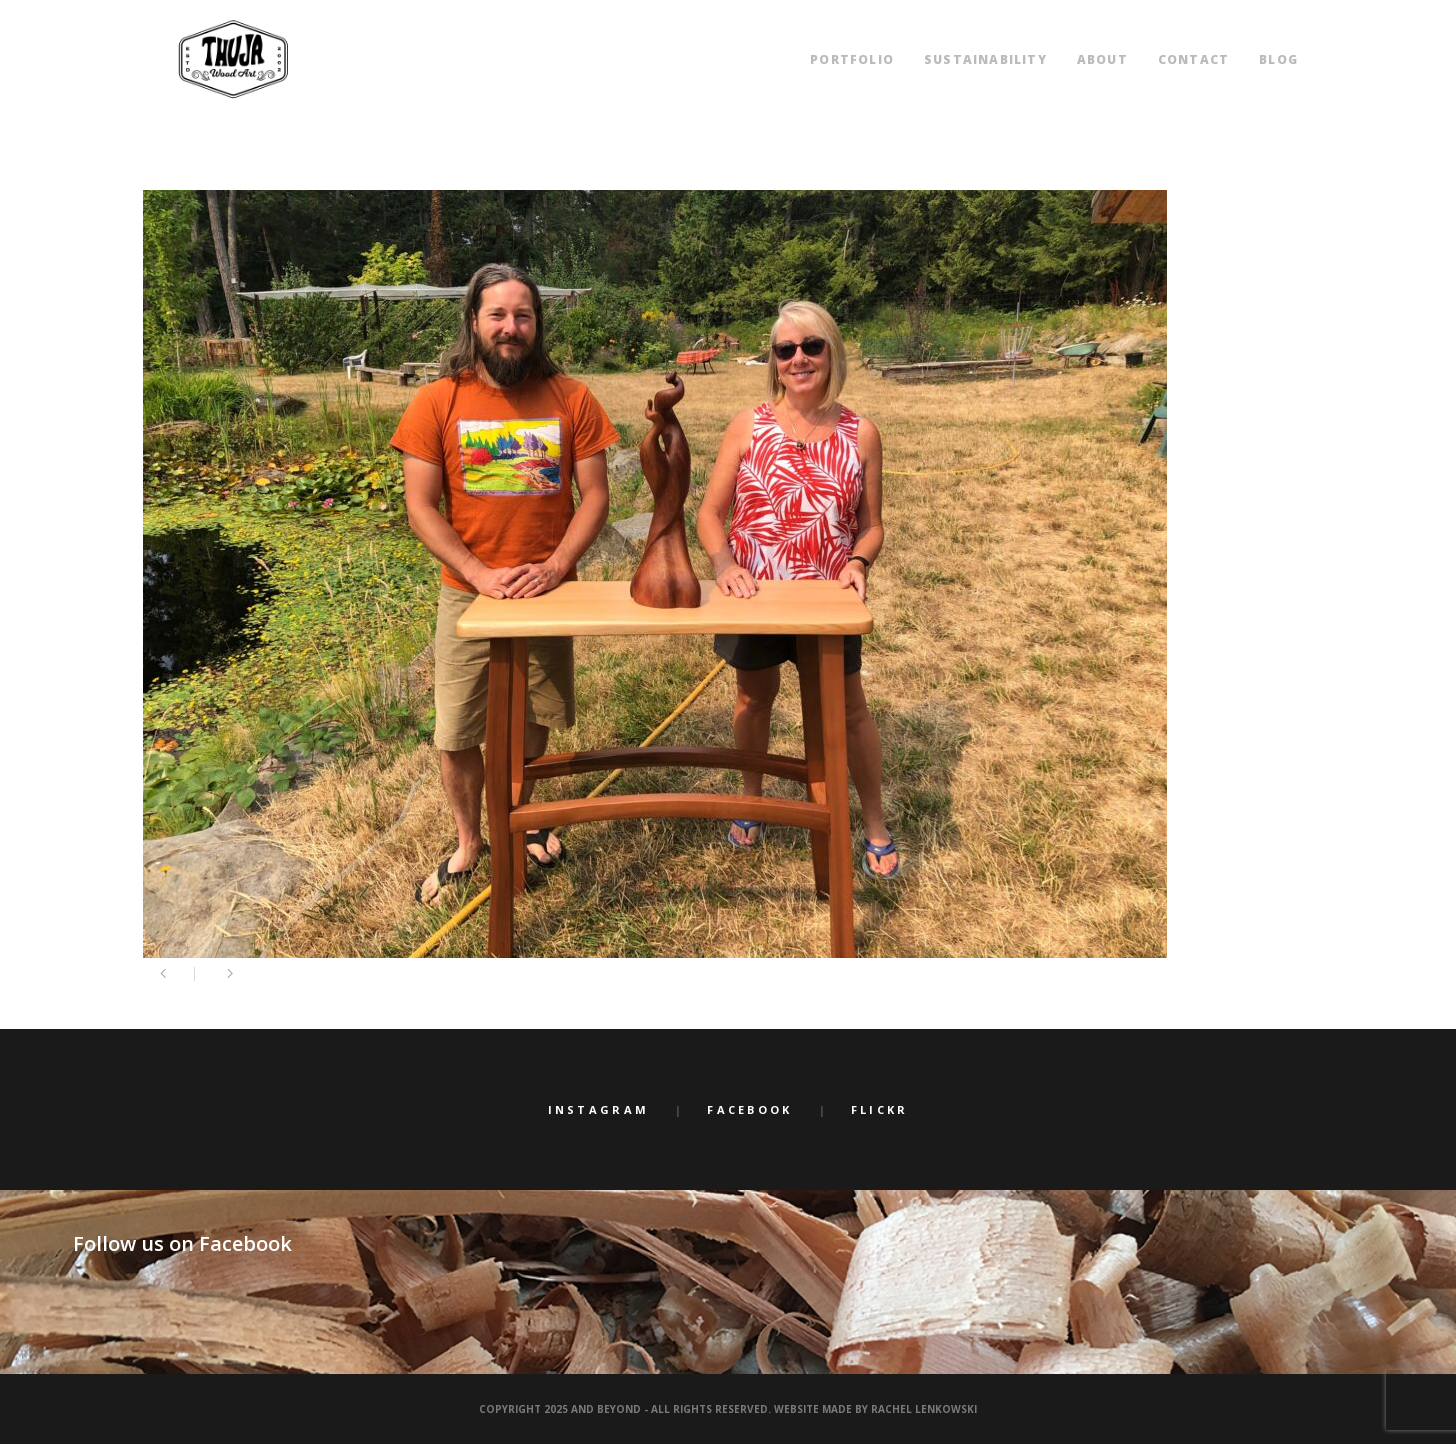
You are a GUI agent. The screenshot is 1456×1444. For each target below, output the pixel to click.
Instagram (599, 1109)
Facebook (749, 1109)
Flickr (880, 1109)
